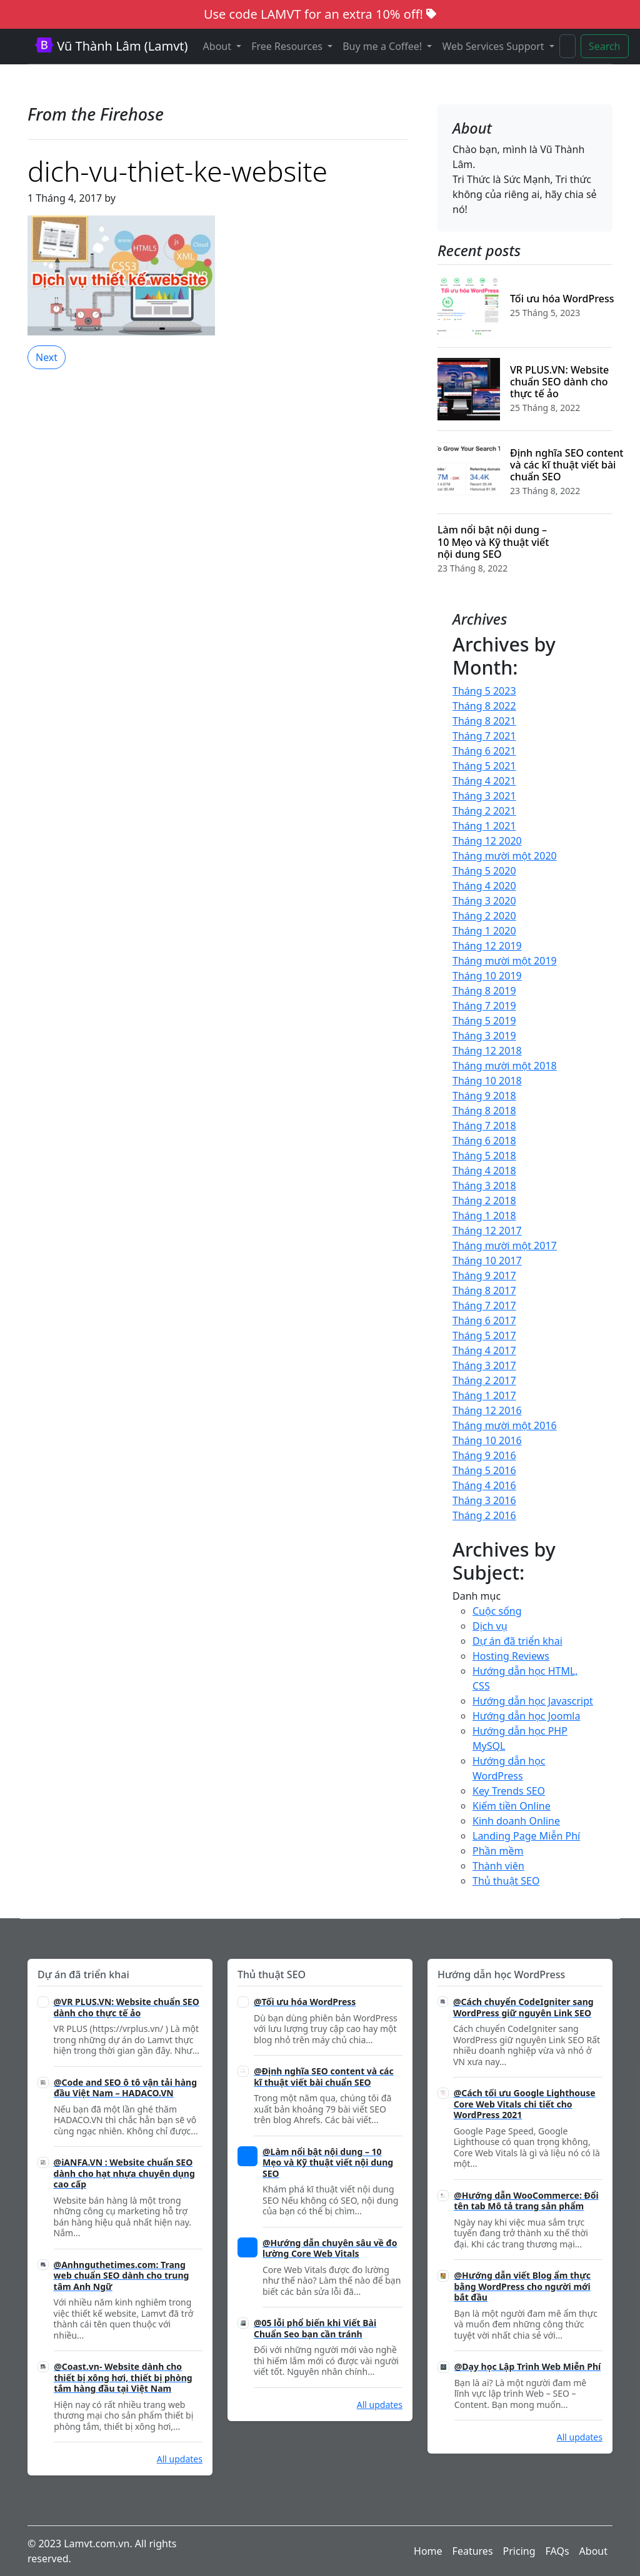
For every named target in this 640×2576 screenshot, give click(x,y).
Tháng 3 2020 (484, 901)
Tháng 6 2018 (484, 1140)
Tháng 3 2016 (484, 1500)
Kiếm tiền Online (511, 1806)
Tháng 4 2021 (484, 781)
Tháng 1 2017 (484, 1395)
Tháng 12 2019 (487, 946)
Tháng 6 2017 (484, 1320)
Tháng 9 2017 (484, 1275)
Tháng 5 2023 (484, 691)
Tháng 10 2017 (487, 1260)
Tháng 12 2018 (487, 1051)
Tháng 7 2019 (484, 1006)
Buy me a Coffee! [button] (383, 46)
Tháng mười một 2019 (504, 961)
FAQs (557, 2551)
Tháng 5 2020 (484, 871)
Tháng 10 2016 (487, 1440)
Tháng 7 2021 (484, 736)
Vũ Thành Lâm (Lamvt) (111, 45)
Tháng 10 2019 (487, 976)
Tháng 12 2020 (487, 841)
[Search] (567, 46)
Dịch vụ (490, 1626)
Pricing (519, 2551)
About (593, 2551)
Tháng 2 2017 (484, 1380)
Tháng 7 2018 (484, 1125)
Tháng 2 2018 (484, 1200)
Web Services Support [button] (494, 46)
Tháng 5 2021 (484, 766)
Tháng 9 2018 (484, 1095)
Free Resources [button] (288, 46)
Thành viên (498, 1866)
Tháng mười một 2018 (504, 1066)
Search (605, 46)
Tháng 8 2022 (484, 706)
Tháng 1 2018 (484, 1215)
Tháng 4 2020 (484, 886)
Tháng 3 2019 (484, 1036)
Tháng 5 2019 (484, 1021)
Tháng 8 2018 (484, 1110)
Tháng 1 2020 (484, 931)
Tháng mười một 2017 (504, 1245)
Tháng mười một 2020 (504, 856)
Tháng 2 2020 (484, 916)
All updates (179, 2459)
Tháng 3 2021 (484, 796)
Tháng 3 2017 (484, 1365)
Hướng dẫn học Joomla (526, 1716)
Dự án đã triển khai (517, 1641)
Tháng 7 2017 (484, 1305)
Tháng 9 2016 (484, 1455)
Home (428, 2551)
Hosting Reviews (510, 1656)
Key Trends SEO (508, 1791)
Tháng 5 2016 (484, 1470)
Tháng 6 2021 (484, 751)
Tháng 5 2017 (484, 1335)
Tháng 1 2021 (484, 826)
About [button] (218, 46)
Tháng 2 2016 (484, 1515)
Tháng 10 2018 (487, 1080)
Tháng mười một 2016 (504, 1425)
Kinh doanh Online (516, 1821)
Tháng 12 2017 (487, 1230)
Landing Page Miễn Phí (526, 1836)
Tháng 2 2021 (484, 811)
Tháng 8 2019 (484, 991)
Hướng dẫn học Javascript (532, 1701)
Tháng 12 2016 (487, 1410)
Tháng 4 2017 (484, 1350)
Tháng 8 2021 (484, 721)
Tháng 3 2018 (484, 1185)
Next (47, 357)
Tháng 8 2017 (484, 1290)
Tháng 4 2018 (484, 1170)
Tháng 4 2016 (484, 1485)
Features (472, 2551)
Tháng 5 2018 (484, 1155)
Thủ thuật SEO (505, 1881)
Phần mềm (498, 1851)
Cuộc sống (497, 1611)
